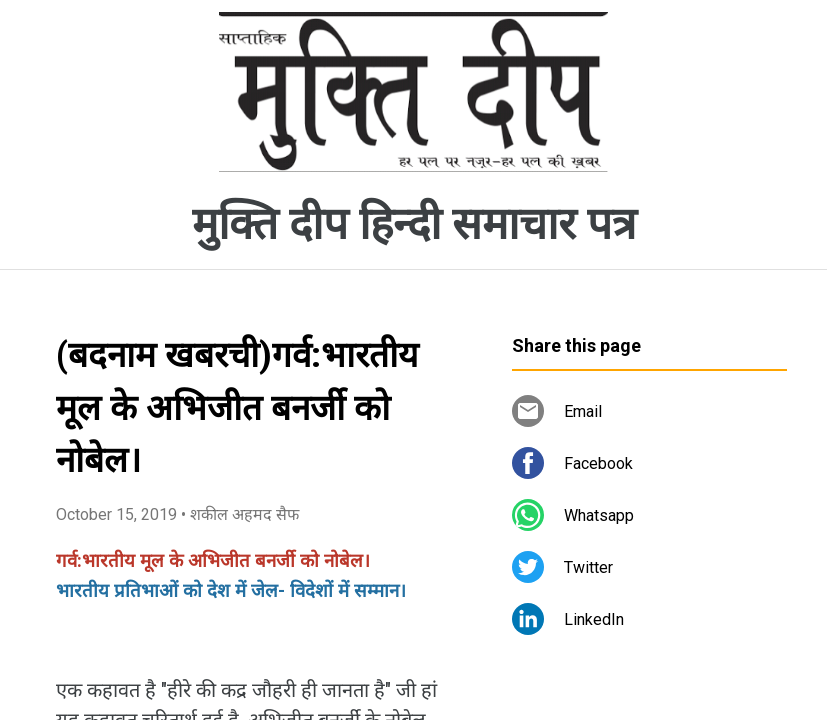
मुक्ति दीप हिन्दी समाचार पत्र (414, 224)
